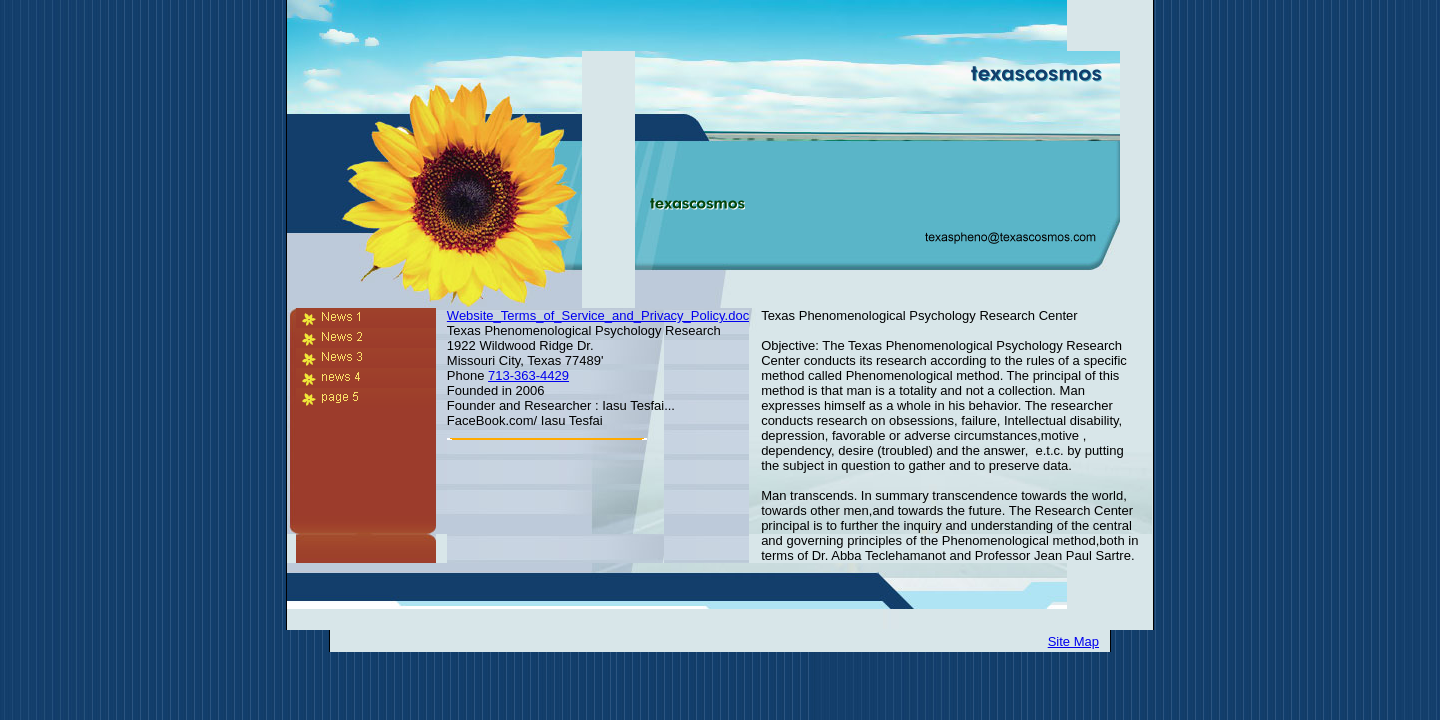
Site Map (1073, 641)
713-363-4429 (528, 375)
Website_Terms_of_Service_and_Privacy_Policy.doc (598, 315)
